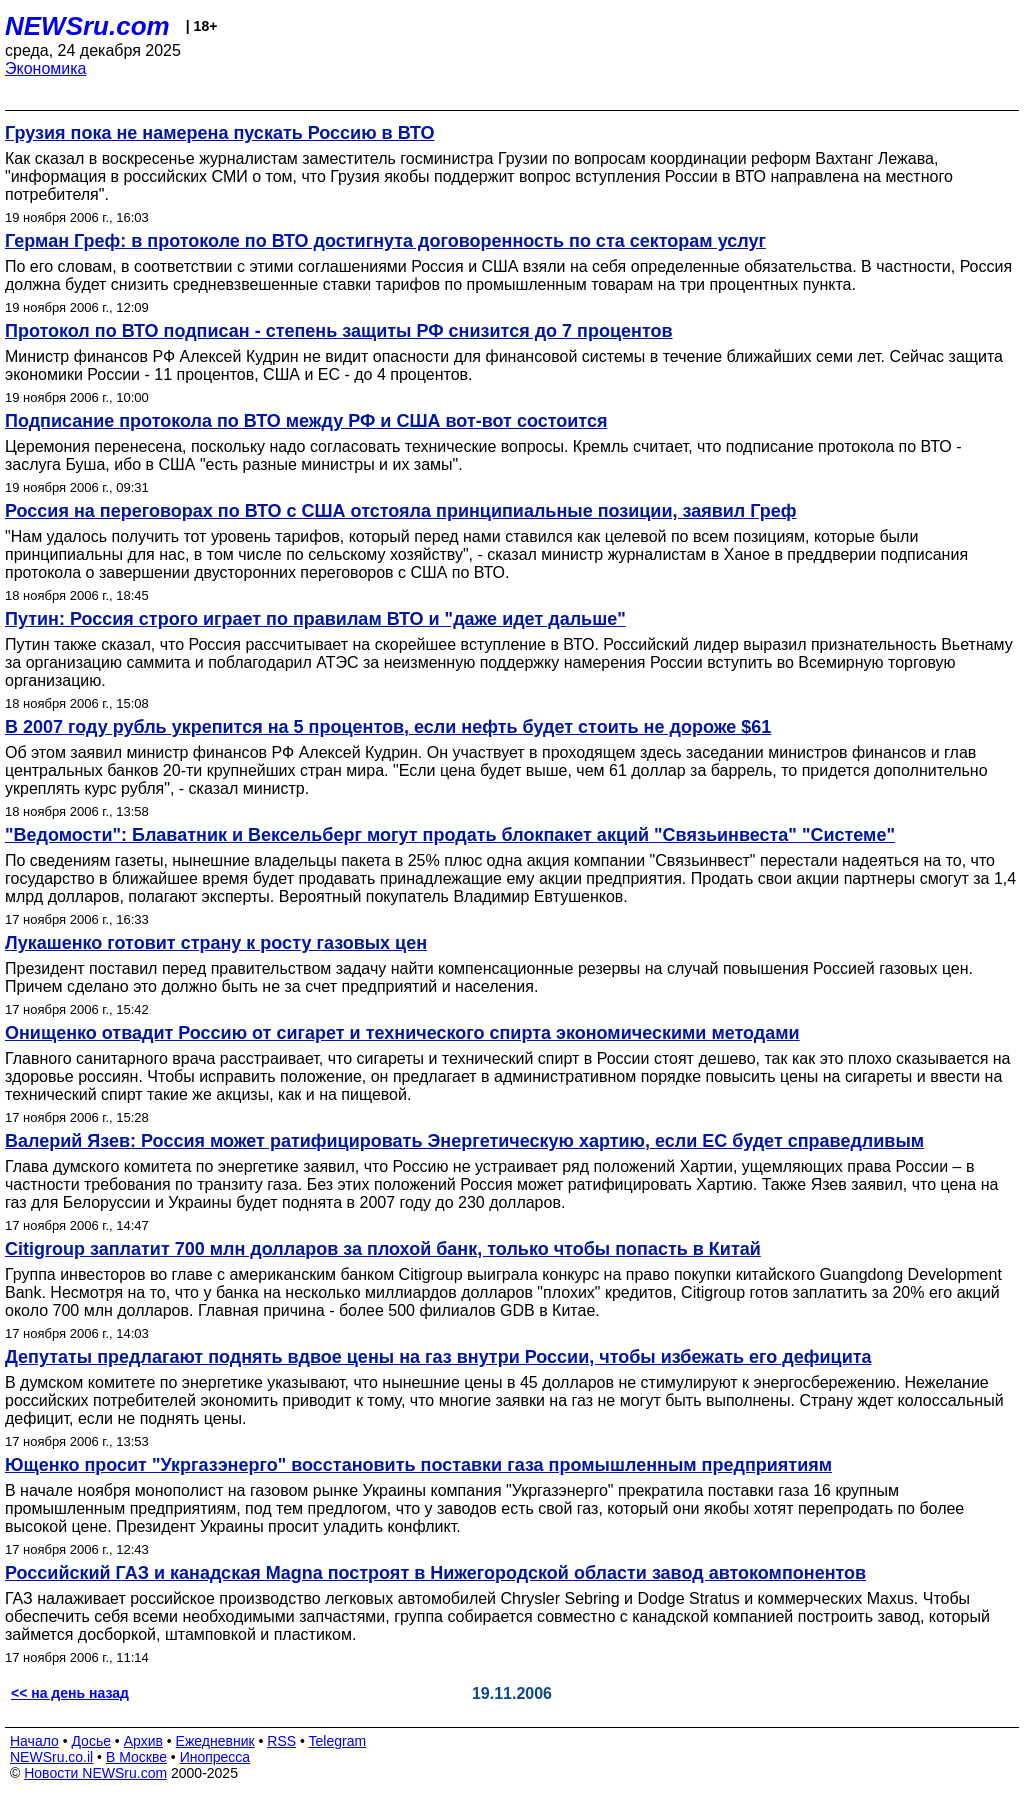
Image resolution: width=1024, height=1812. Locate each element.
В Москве (136, 1757)
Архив (143, 1741)
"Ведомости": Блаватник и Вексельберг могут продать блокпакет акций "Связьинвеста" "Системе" (450, 835)
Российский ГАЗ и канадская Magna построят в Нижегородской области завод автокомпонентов (435, 1573)
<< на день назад (70, 1693)
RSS (281, 1741)
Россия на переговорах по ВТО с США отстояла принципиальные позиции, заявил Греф (401, 511)
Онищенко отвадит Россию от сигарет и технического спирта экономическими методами (402, 1033)
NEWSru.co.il (51, 1757)
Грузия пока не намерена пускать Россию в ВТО (220, 133)
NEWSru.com (87, 26)
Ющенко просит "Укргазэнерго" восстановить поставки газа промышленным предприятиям (418, 1465)
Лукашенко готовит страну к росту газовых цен (216, 943)
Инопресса (215, 1757)
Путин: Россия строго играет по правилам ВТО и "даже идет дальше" (315, 619)
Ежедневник (215, 1741)
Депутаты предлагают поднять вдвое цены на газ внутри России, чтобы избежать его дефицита (438, 1357)
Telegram (338, 1741)
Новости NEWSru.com (95, 1773)
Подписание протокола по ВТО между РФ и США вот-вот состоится (306, 421)
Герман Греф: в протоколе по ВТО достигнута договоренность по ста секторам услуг (385, 241)
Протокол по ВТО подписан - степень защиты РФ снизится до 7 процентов (339, 331)
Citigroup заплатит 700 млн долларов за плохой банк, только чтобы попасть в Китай (383, 1249)
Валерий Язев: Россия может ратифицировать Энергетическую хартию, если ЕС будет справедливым (464, 1141)
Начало (34, 1741)
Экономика (46, 68)
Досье (91, 1741)
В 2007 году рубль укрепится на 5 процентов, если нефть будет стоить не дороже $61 (388, 727)
